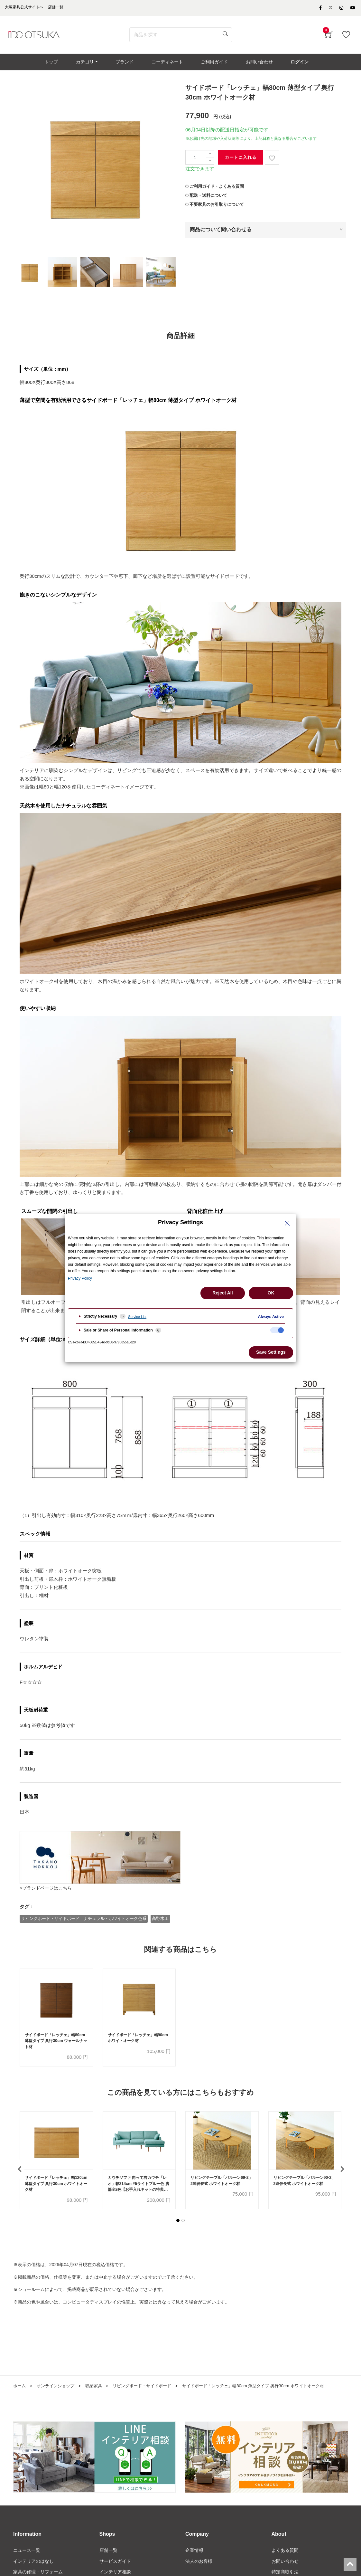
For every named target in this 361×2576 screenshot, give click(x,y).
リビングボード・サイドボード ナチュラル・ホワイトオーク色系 (84, 1921)
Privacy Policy (80, 1278)
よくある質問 (285, 2555)
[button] (178, 2225)
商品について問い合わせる (221, 232)
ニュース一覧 (26, 2555)
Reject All (222, 1292)
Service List (137, 1317)
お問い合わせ (285, 2566)
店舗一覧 (108, 2555)
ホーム (20, 2390)
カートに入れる (240, 160)
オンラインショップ (58, 2390)
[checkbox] (277, 1330)
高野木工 (161, 1921)
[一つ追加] (210, 157)
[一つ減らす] (210, 164)
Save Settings (271, 1352)
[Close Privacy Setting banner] (287, 1223)
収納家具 (98, 2390)
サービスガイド (115, 2566)
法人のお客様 (198, 2566)
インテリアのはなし (33, 2566)
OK (271, 1292)
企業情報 (194, 2555)
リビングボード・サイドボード (149, 2390)
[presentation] (19, 2173)
